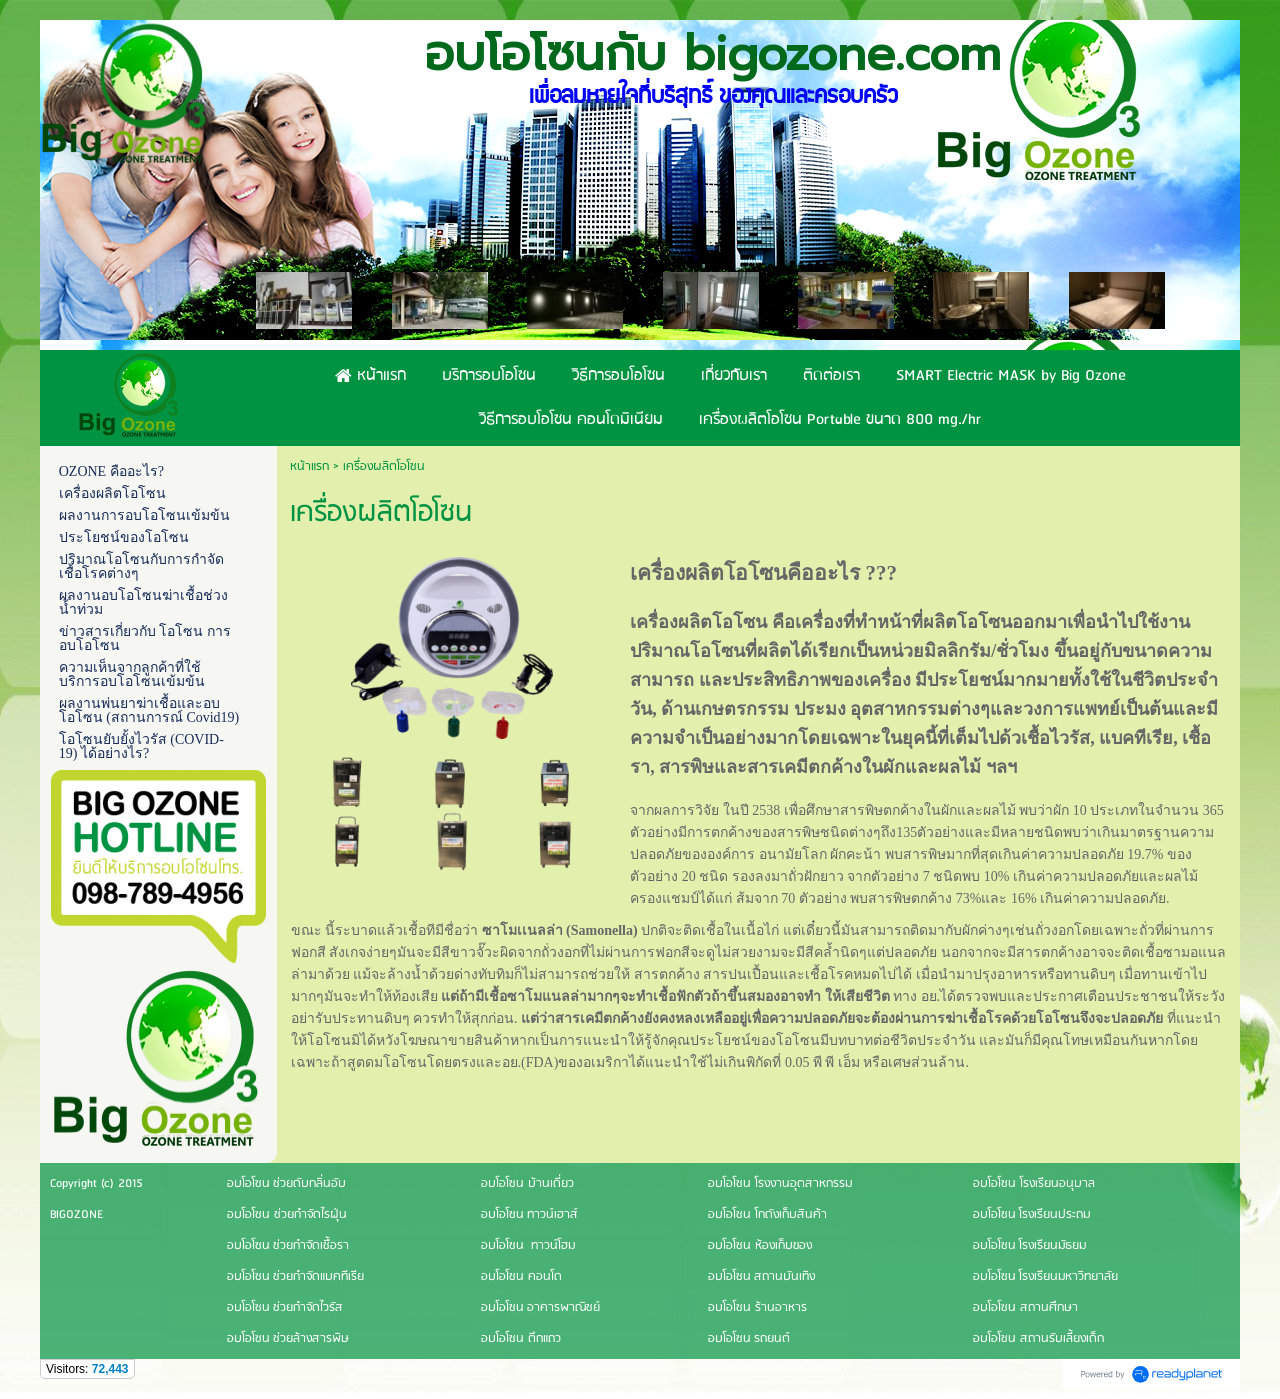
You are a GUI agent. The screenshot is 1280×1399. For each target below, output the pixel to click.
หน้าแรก (309, 466)
